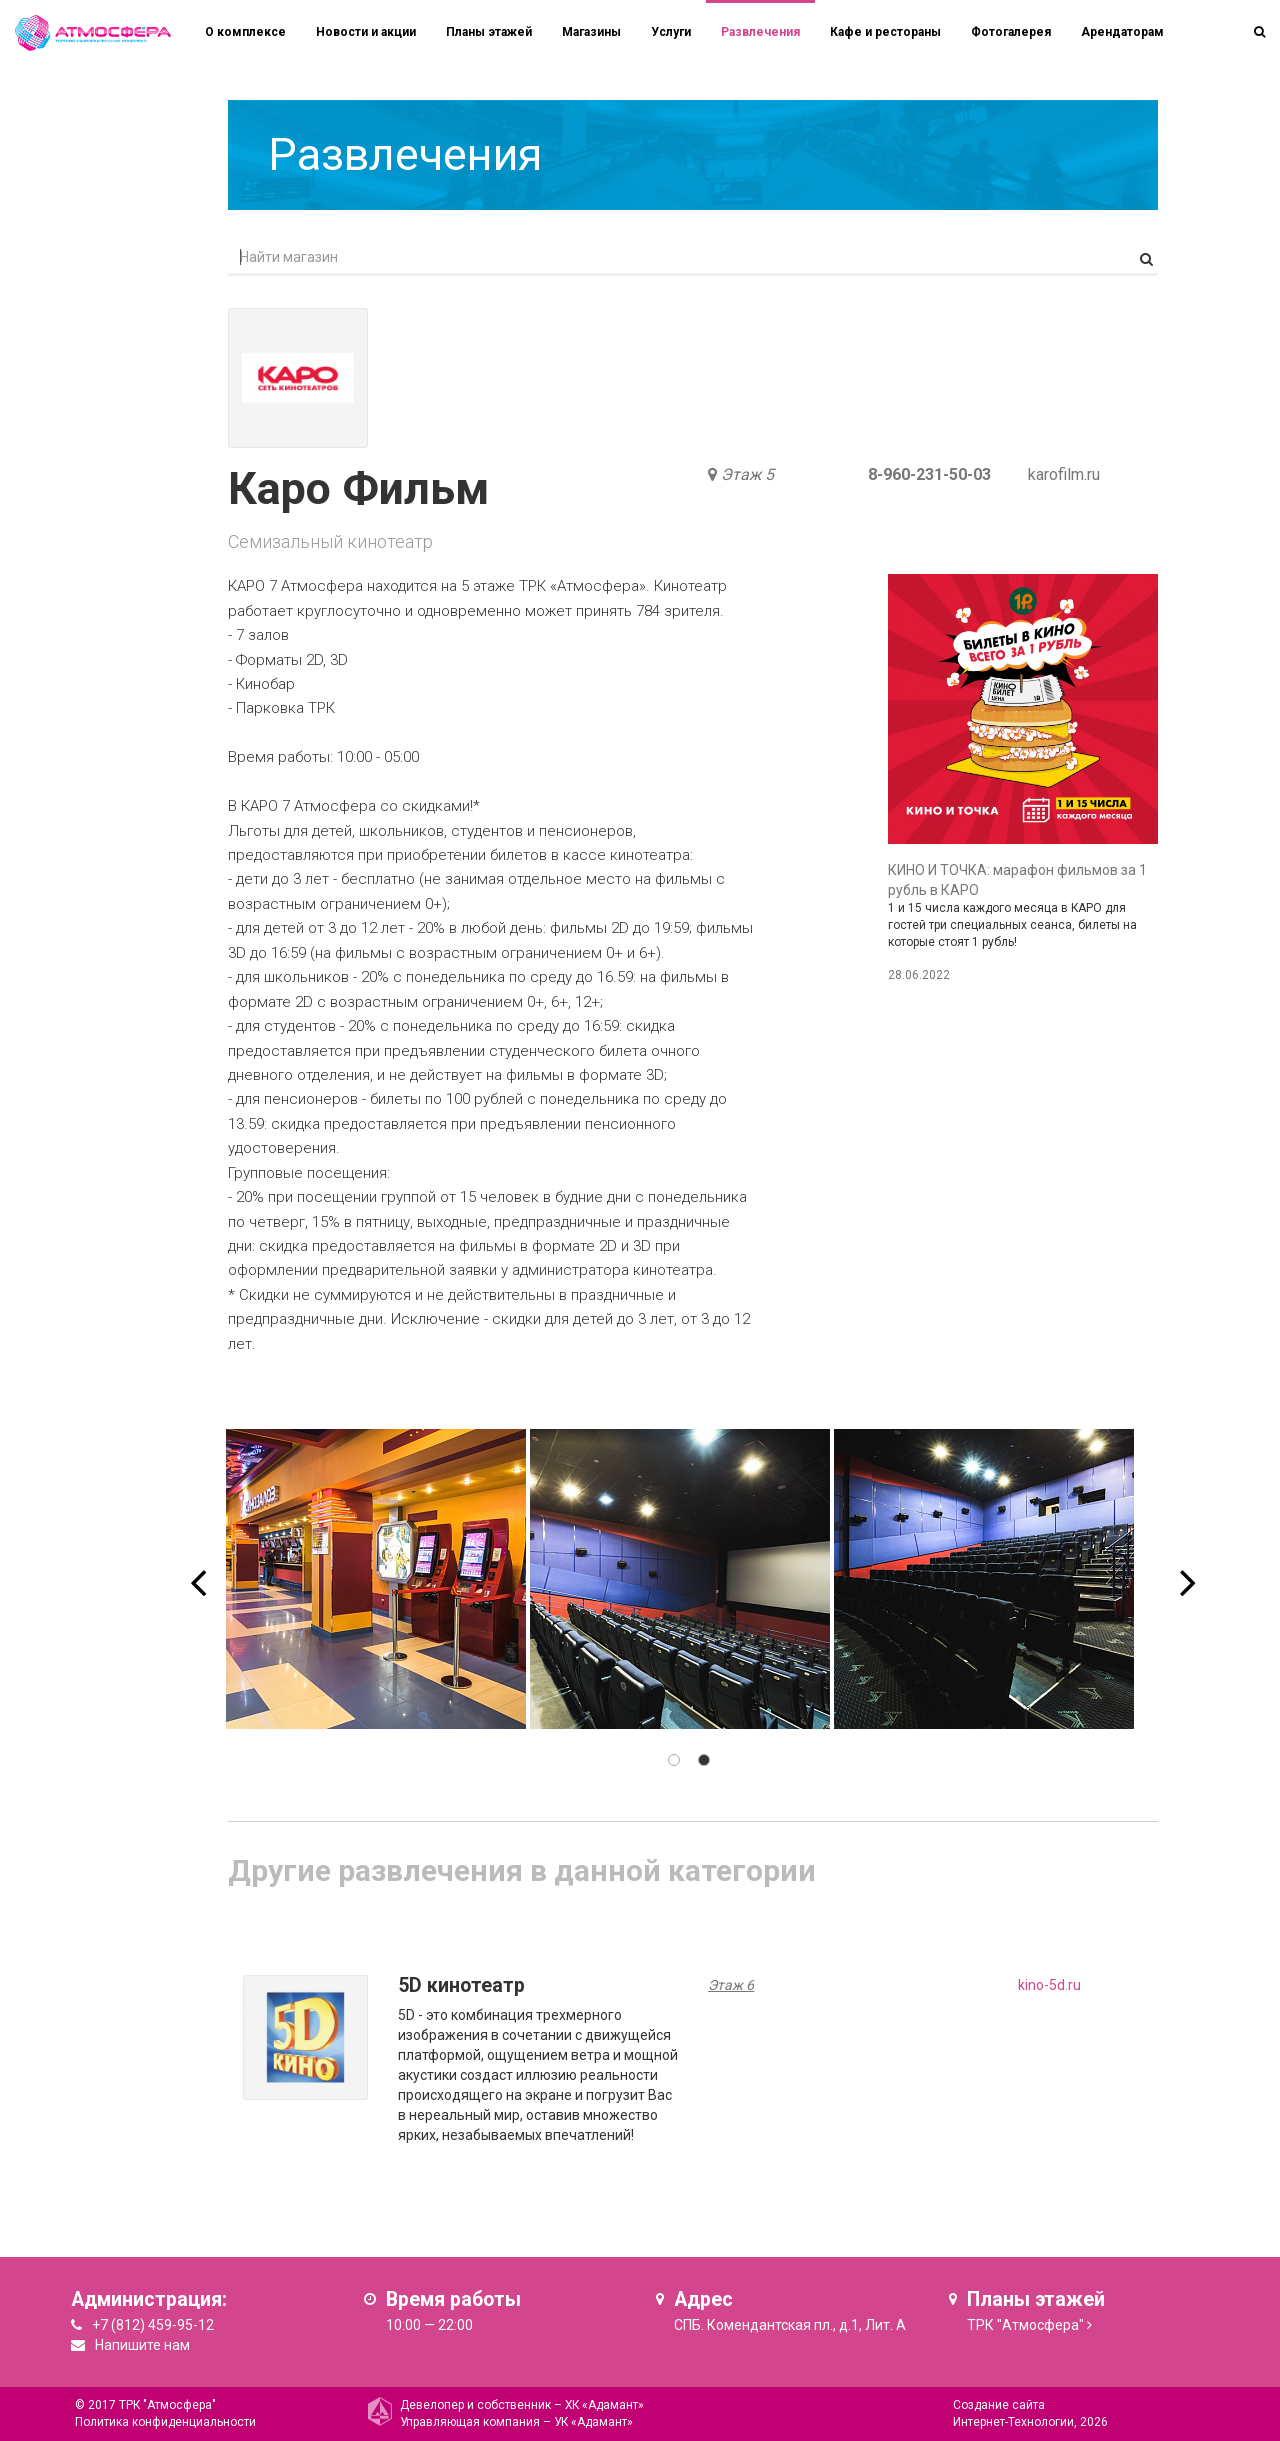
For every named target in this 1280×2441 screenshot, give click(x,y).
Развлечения (760, 32)
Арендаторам (1122, 32)
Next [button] (1188, 1569)
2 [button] (704, 1760)
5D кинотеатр (461, 1985)
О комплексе (245, 32)
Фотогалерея (1011, 32)
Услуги (671, 32)
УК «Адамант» (593, 2422)
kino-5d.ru (1049, 1985)
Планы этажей (489, 32)
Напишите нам (142, 2345)
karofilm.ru (1064, 474)
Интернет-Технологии (1013, 2422)
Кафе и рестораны (885, 32)
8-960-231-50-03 (929, 474)
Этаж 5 (747, 474)
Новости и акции (366, 32)
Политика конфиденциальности (165, 2422)
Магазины (591, 32)
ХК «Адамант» (604, 2405)
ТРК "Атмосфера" (1025, 2325)
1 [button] (674, 1760)
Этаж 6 (731, 1985)
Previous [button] (198, 1569)
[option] (376, 1579)
